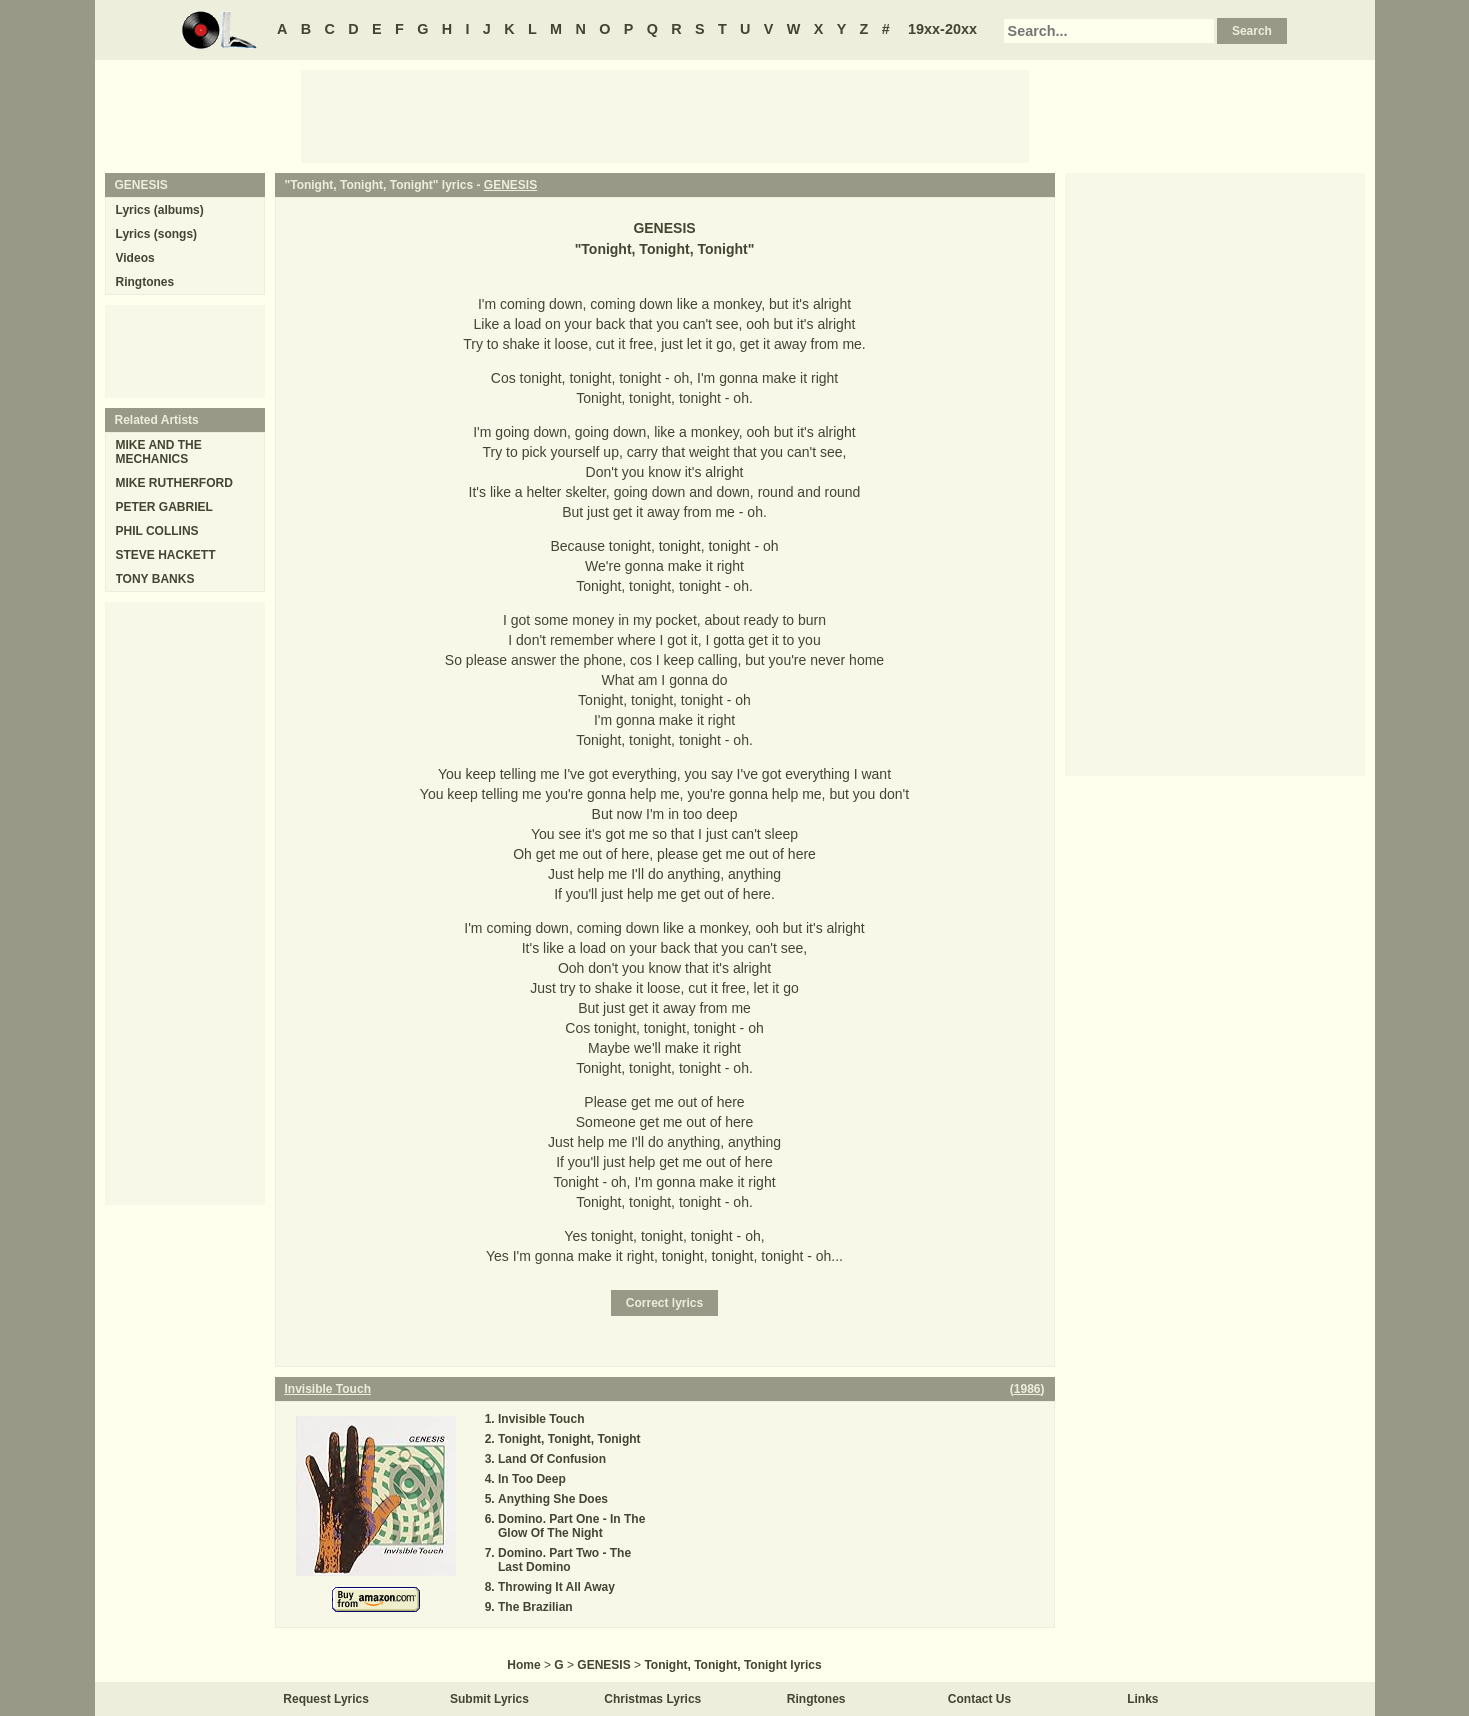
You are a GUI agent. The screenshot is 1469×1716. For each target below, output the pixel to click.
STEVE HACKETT (166, 555)
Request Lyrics (326, 1699)
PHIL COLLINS (157, 531)
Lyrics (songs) (157, 234)
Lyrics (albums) (160, 210)
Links (1142, 1699)
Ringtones (145, 282)
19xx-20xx (942, 29)
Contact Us (979, 1699)
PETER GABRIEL (164, 507)
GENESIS (510, 185)
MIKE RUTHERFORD (174, 483)
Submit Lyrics (489, 1699)
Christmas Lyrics (652, 1699)
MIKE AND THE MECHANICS (159, 452)
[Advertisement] (665, 115)
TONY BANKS (155, 579)
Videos (135, 258)
